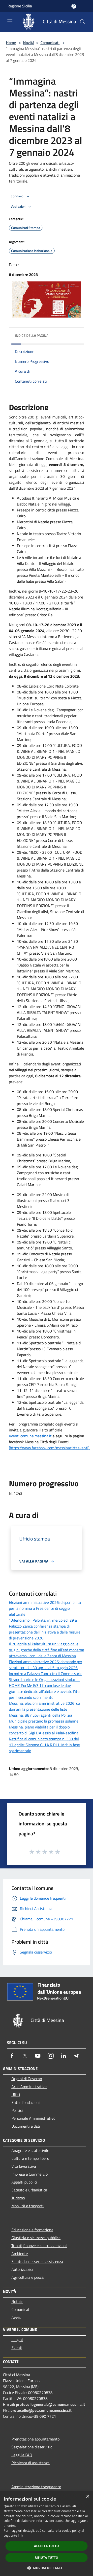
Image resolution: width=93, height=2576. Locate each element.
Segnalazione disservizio (31, 2447)
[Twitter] (25, 2056)
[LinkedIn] (63, 2056)
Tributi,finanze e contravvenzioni (39, 2246)
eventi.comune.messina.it (30, 1436)
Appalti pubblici (24, 2182)
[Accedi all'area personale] (74, 6)
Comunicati (50, 43)
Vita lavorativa (23, 2166)
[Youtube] (38, 2056)
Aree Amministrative (29, 2087)
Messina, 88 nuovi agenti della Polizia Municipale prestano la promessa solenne (43, 1718)
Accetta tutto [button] (46, 2546)
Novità (28, 43)
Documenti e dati (25, 2126)
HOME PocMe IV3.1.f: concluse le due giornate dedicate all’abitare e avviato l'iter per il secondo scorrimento (45, 1691)
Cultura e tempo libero (30, 2158)
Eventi (16, 2347)
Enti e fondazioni (25, 2102)
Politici (17, 2110)
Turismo (18, 2198)
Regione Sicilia (19, 6)
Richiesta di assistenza (30, 2463)
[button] (46, 2567)
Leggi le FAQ (21, 2455)
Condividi (21, 196)
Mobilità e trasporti (27, 2206)
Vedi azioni (22, 207)
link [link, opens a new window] (20, 2535)
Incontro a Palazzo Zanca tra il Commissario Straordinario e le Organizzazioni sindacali (45, 1676)
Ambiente (19, 2253)
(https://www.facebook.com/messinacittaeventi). (49, 1448)
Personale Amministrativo (33, 2118)
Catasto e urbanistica (29, 2190)
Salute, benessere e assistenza (37, 2261)
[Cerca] (83, 22)
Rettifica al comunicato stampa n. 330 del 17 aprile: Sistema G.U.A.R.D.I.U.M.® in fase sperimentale (44, 1745)
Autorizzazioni (23, 2269)
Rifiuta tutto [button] (46, 2557)
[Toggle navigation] (10, 21)
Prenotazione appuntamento (35, 2439)
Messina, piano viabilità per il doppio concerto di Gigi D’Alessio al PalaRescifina (43, 1730)
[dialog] (46, 2533)
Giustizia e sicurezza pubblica (36, 2238)
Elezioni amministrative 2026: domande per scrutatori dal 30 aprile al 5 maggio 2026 (45, 1665)
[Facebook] (12, 2056)
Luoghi (17, 2340)
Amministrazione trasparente (36, 2487)
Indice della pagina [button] (31, 335)
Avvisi (16, 2317)
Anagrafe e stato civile (30, 2150)
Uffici (15, 2094)
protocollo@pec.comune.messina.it (41, 2410)
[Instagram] (51, 2056)
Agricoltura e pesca (27, 2277)
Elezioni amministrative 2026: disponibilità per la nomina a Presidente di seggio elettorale (45, 1608)
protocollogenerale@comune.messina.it (50, 2404)
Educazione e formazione (32, 2230)
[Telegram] (76, 2056)
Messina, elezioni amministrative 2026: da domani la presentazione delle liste (44, 1706)
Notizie (17, 2301)
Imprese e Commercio (29, 2174)
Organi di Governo (26, 2079)
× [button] (87, 2496)
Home (11, 43)
